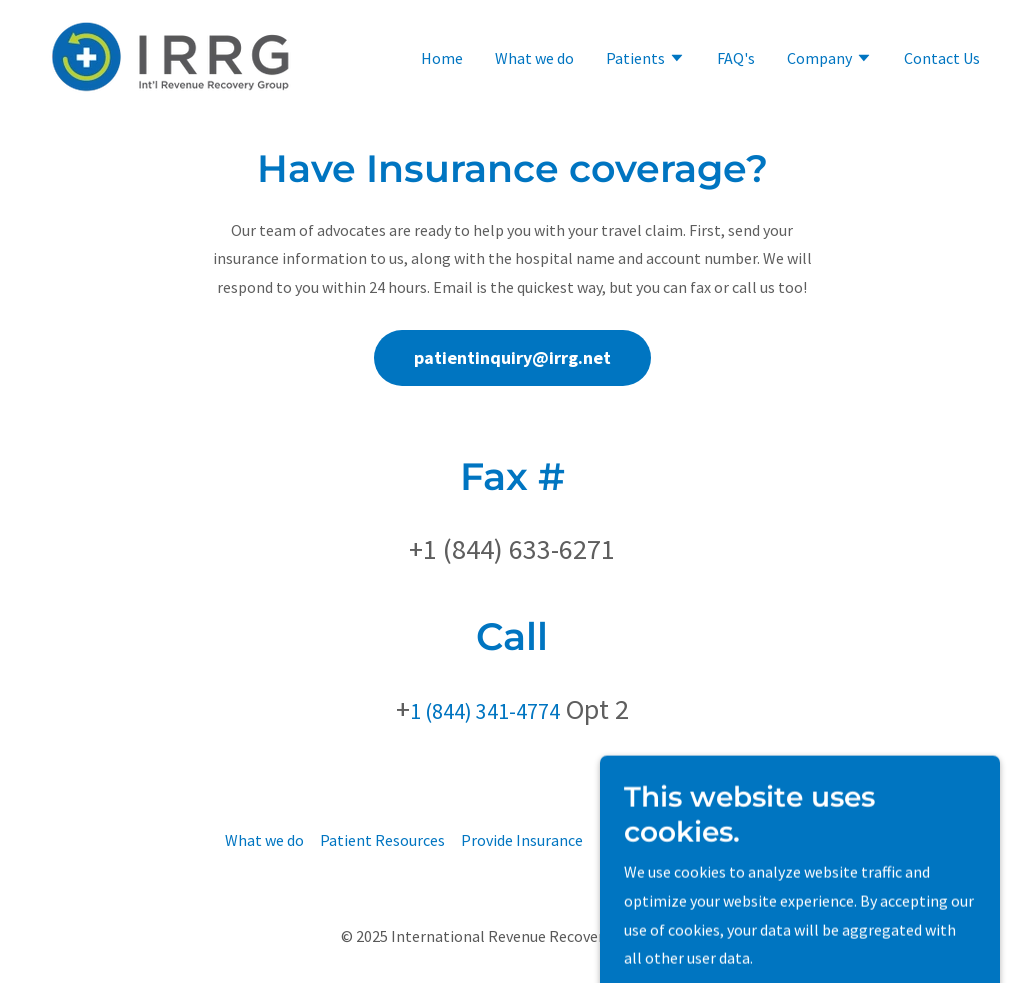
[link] (171, 55)
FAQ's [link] (736, 58)
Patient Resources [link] (382, 840)
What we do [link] (534, 58)
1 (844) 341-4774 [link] (485, 711)
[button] (645, 60)
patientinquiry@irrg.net (512, 357)
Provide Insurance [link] (522, 840)
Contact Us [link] (942, 58)
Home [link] (442, 58)
